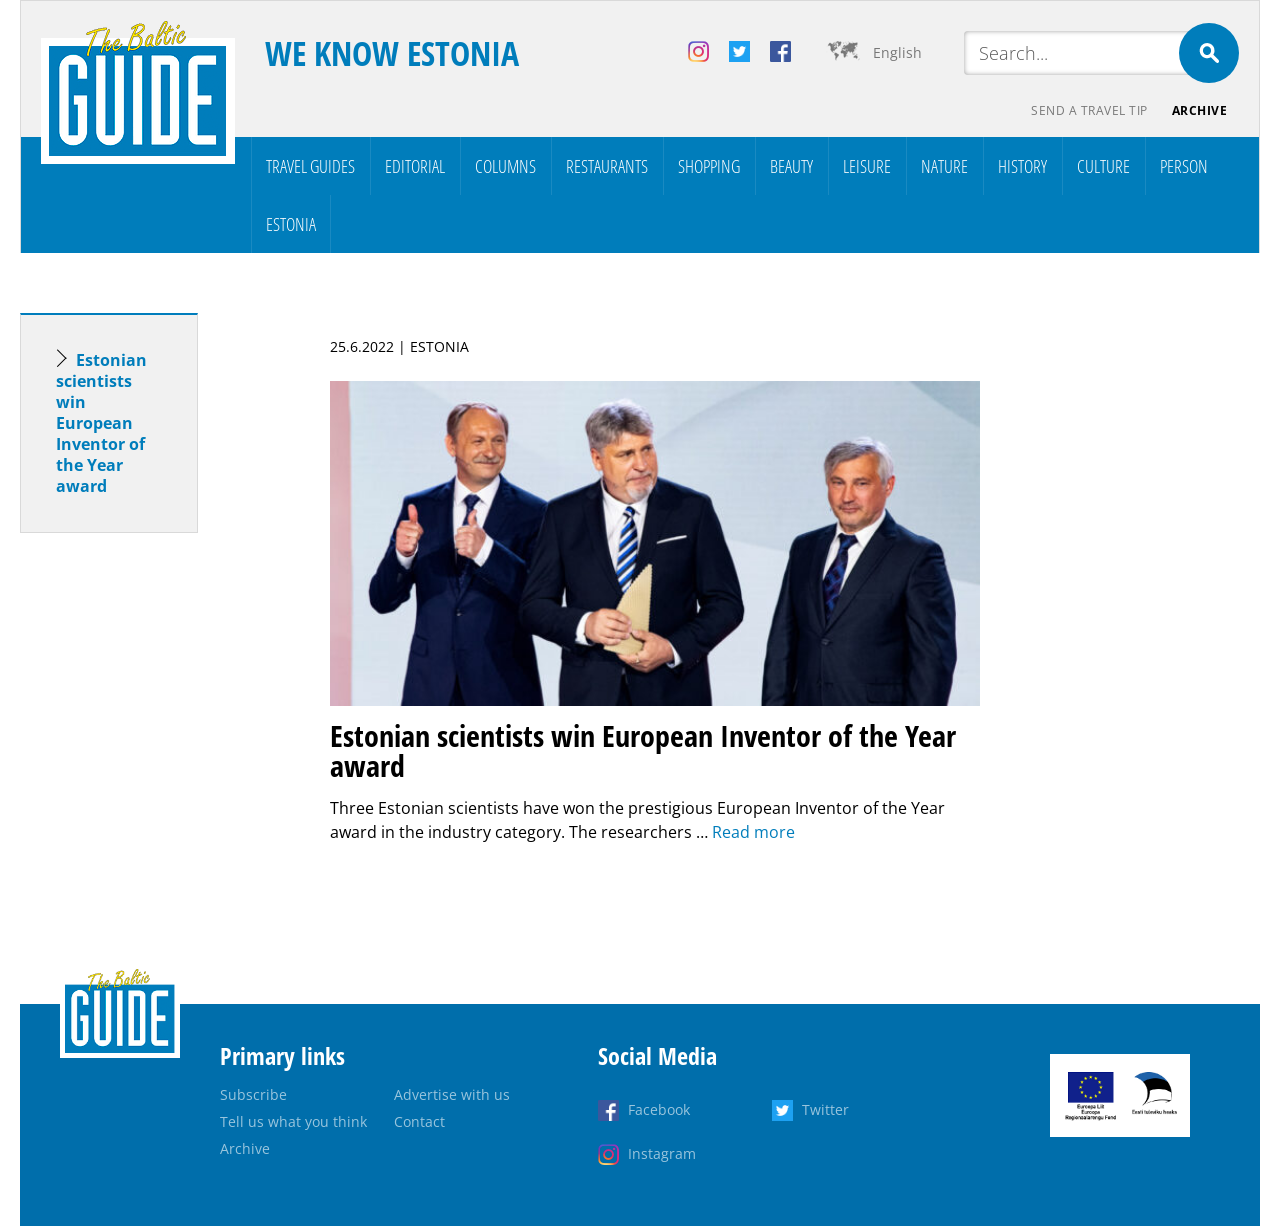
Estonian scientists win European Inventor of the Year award (101, 423)
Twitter (825, 1109)
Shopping (709, 166)
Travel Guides (310, 166)
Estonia (291, 224)
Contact (419, 1121)
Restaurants (607, 166)
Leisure (867, 166)
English (897, 52)
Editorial (415, 166)
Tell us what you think (293, 1121)
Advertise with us (452, 1094)
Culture (1103, 166)
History (1022, 166)
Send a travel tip (1089, 110)
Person (1184, 166)
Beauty (791, 166)
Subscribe (253, 1094)
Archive (1200, 110)
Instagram (662, 1153)
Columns (505, 166)
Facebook (659, 1109)
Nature (944, 166)
